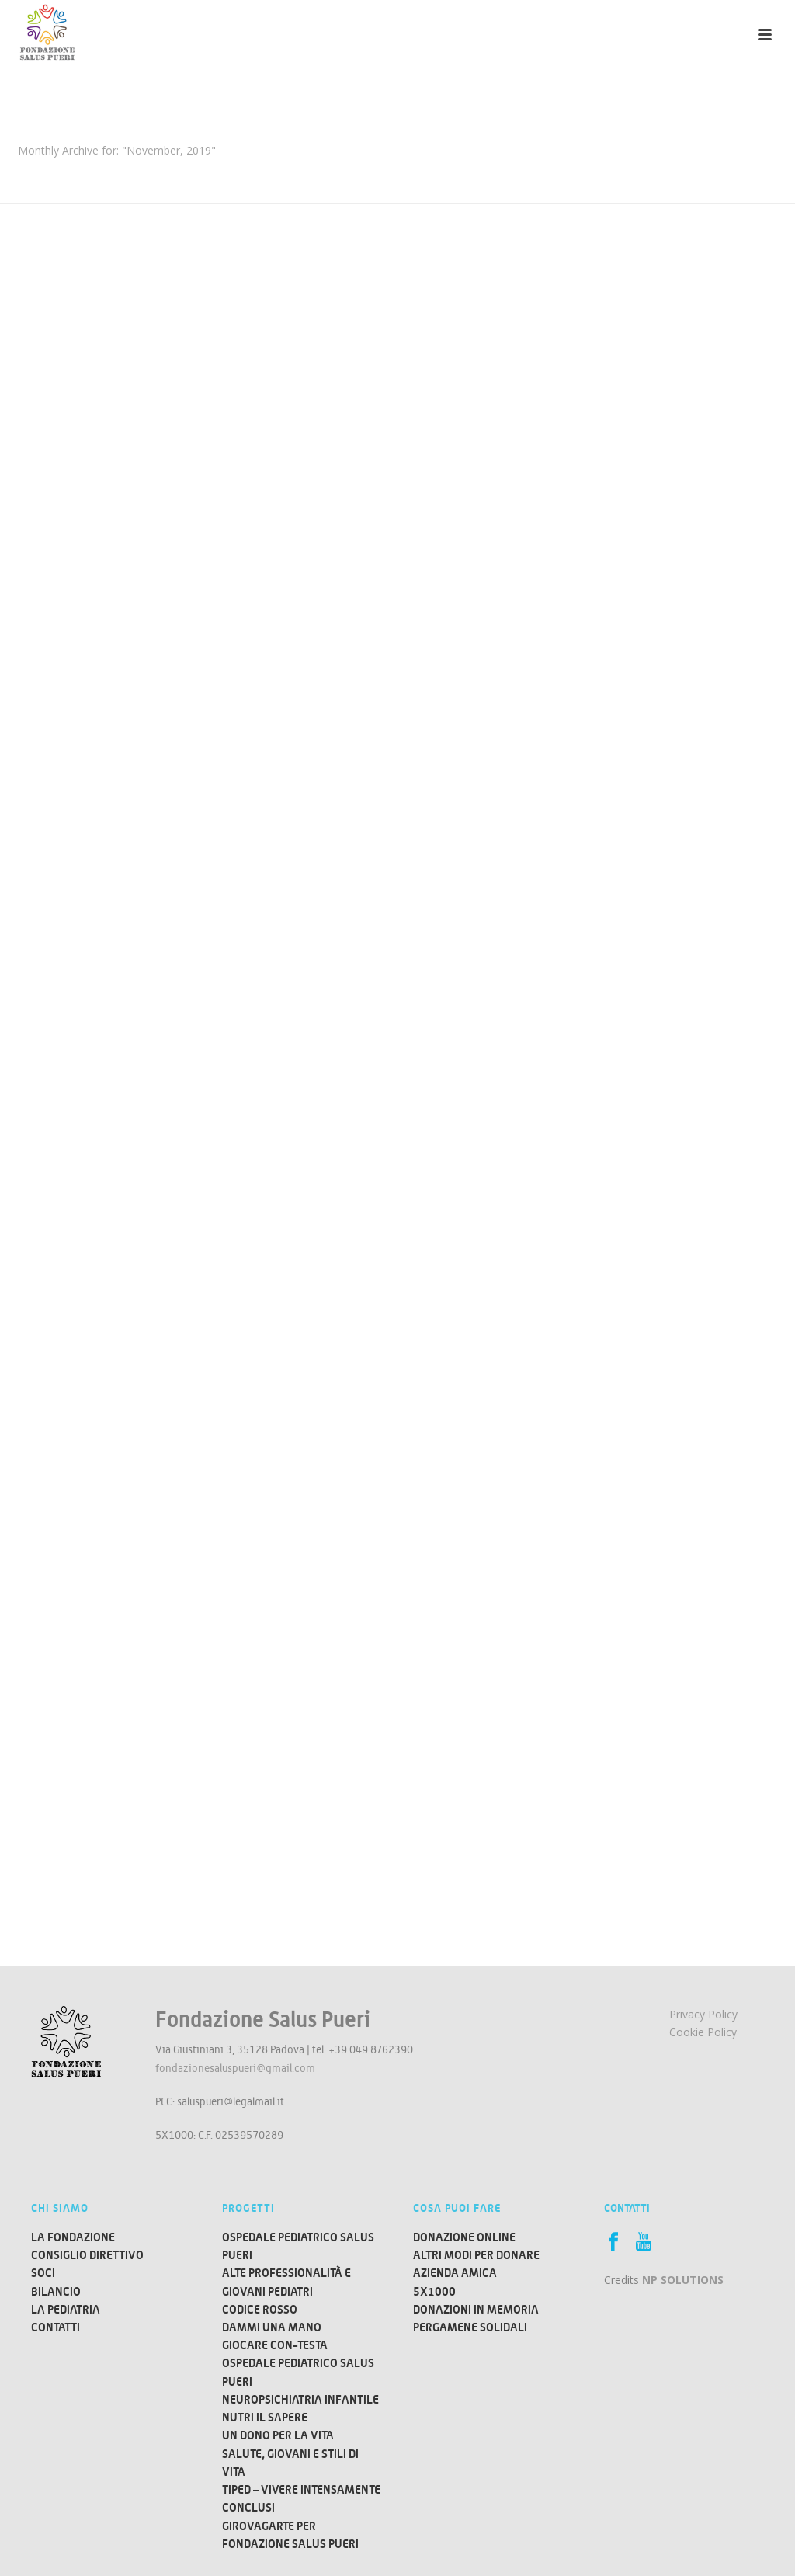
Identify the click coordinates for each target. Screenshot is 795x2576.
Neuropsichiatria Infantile (300, 2399)
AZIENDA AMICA (455, 2272)
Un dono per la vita (278, 2435)
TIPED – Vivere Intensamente (301, 2489)
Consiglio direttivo (87, 2254)
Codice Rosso (259, 2309)
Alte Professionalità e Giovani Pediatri (286, 2281)
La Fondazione (73, 2237)
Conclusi (248, 2507)
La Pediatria (65, 2309)
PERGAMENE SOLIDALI (470, 2327)
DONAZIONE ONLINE (464, 2237)
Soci (43, 2272)
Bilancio (56, 2291)
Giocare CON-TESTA (275, 2345)
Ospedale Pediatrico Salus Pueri (298, 2246)
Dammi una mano (271, 2327)
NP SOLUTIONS (683, 2279)
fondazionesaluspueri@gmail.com (235, 2068)
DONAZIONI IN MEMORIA (476, 2309)
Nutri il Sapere (264, 2417)
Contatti (55, 2327)
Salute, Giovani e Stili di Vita (290, 2462)
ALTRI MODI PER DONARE (476, 2254)
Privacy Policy (703, 2014)
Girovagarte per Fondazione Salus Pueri (290, 2535)
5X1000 (434, 2291)
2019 (83, 171)
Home (48, 171)
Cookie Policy (703, 2032)
